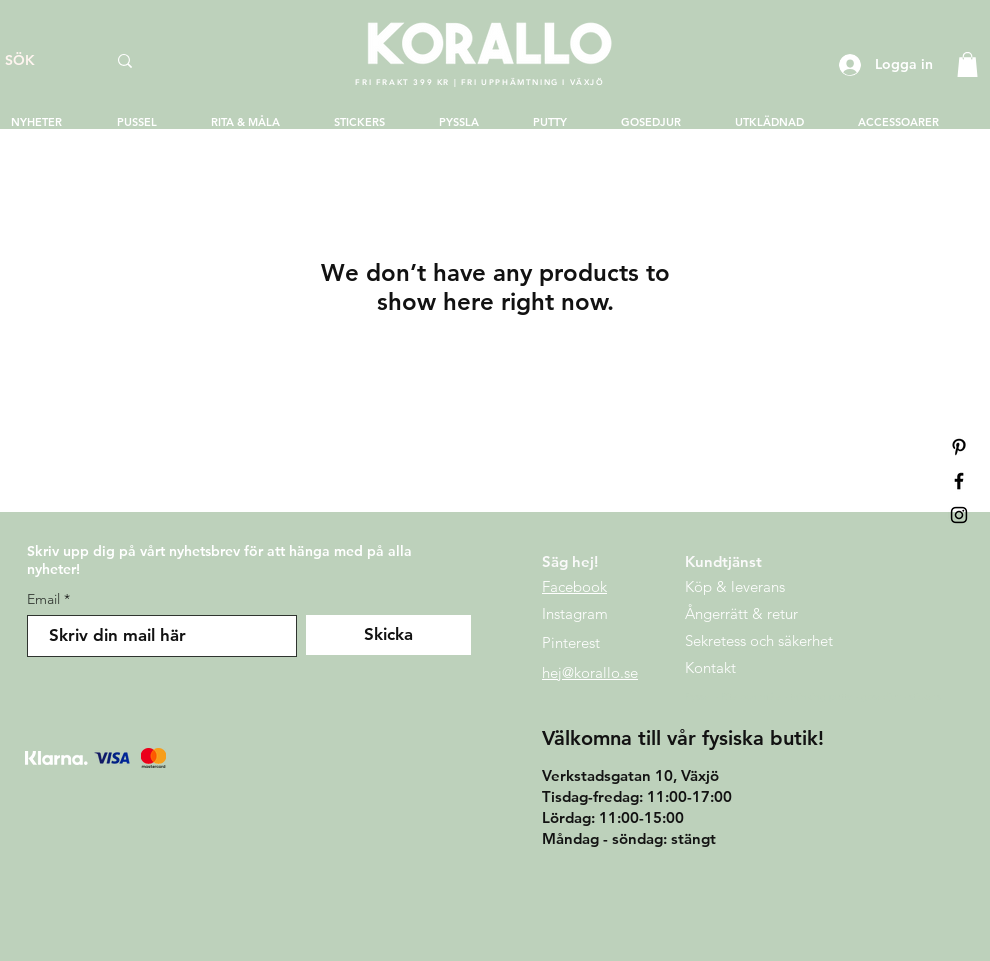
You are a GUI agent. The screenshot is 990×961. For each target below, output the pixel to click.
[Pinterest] (959, 447)
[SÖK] (40, 61)
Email (43, 599)
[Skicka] (388, 635)
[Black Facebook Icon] (959, 481)
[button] (967, 64)
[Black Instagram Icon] (959, 515)
